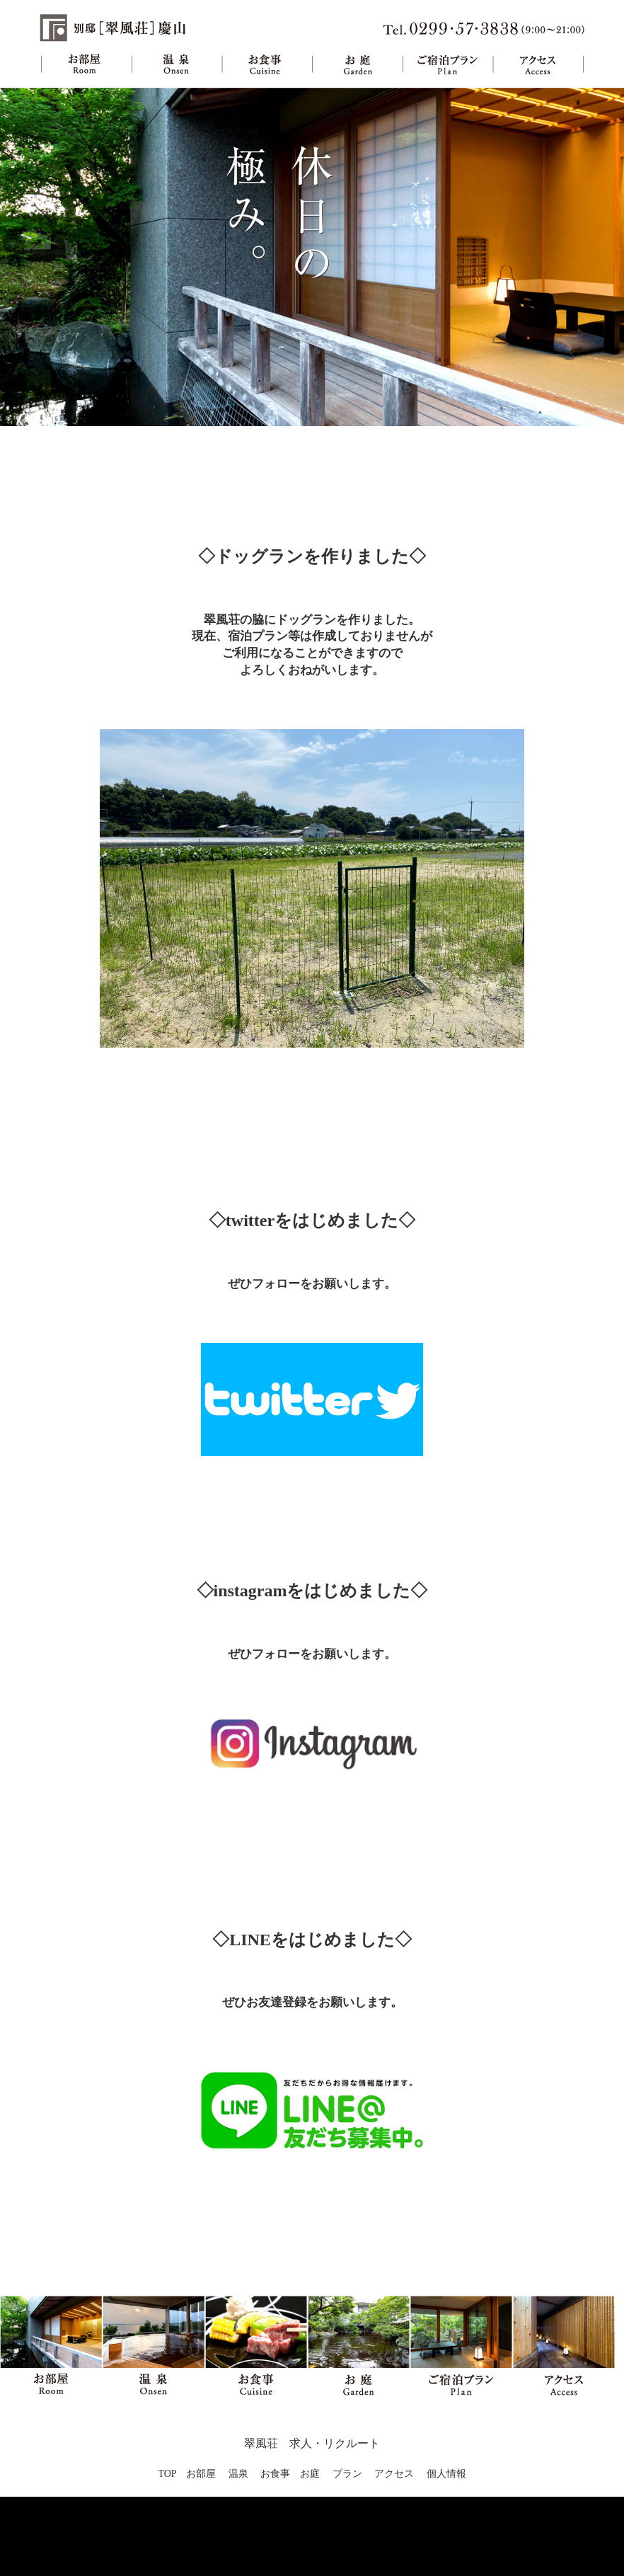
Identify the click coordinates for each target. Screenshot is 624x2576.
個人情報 (446, 2473)
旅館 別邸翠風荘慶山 (114, 28)
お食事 (266, 64)
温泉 (176, 64)
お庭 (357, 64)
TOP (167, 2473)
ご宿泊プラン (447, 64)
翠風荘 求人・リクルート (312, 2443)
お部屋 (86, 64)
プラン (347, 2473)
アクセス (538, 64)
